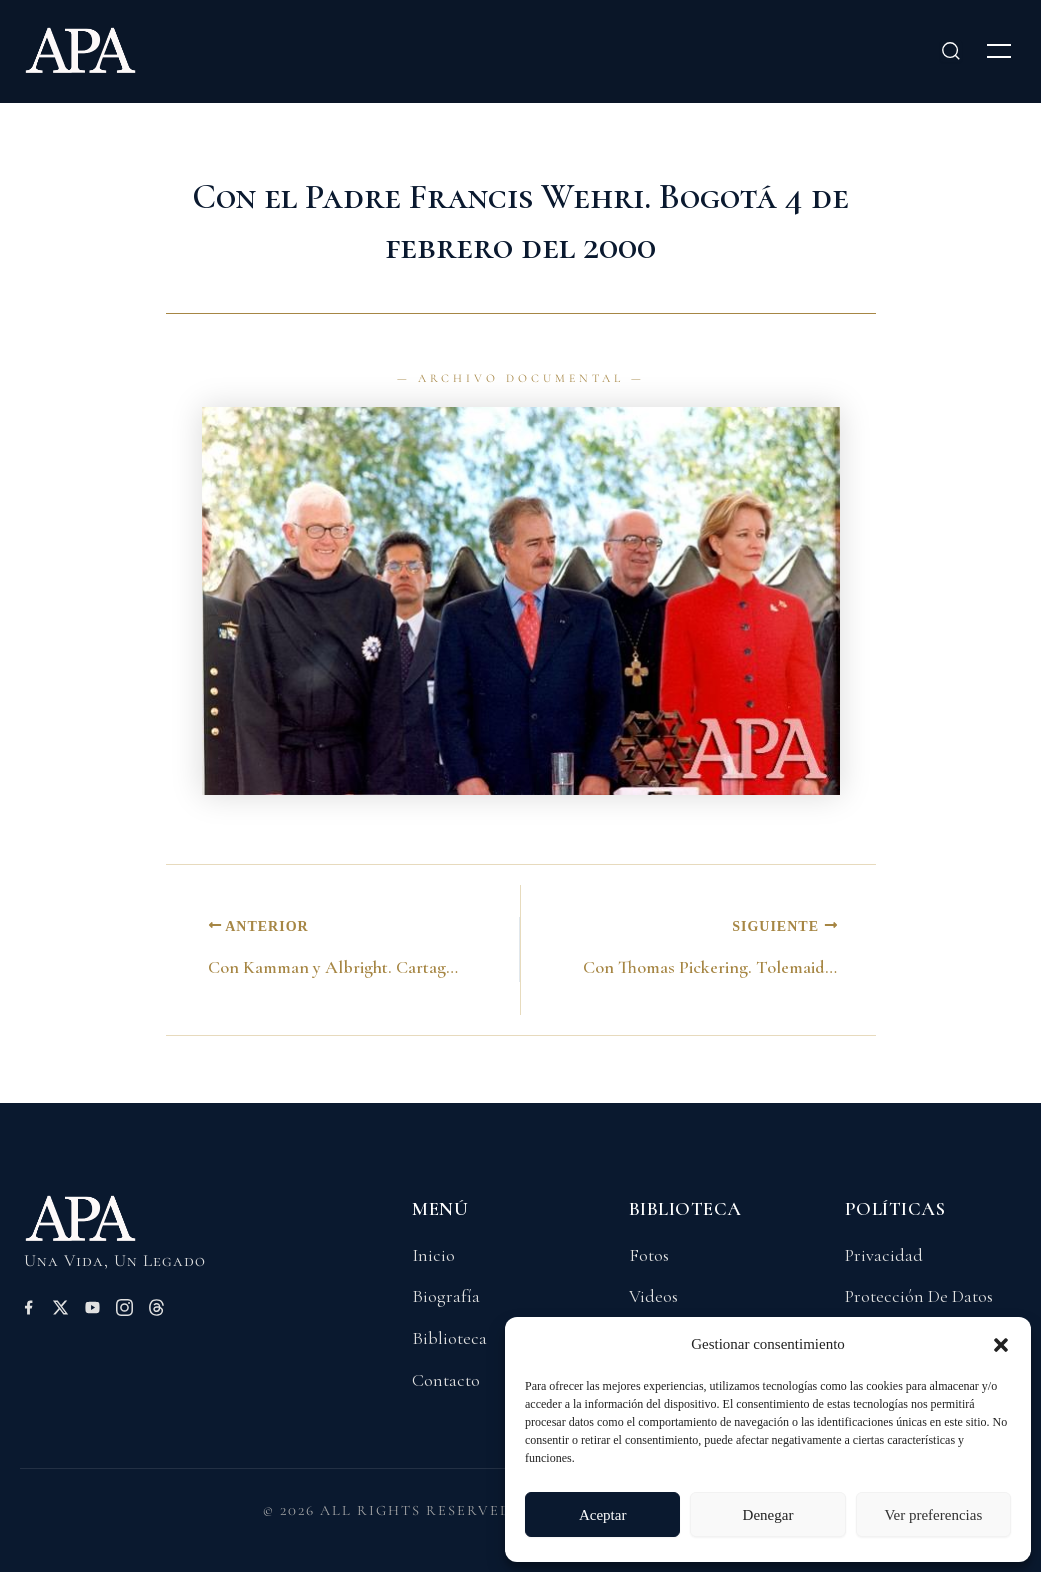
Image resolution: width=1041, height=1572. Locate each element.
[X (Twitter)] (60, 1311)
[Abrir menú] (999, 51)
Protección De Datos (919, 1296)
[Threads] (156, 1311)
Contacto (446, 1380)
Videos (653, 1296)
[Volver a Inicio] (113, 1227)
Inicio (433, 1255)
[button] (1001, 1345)
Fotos (649, 1255)
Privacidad (884, 1255)
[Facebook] (28, 1311)
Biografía (446, 1296)
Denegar (768, 1515)
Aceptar (602, 1515)
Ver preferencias (933, 1515)
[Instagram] (124, 1311)
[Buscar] (951, 51)
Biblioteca (449, 1338)
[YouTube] (92, 1311)
